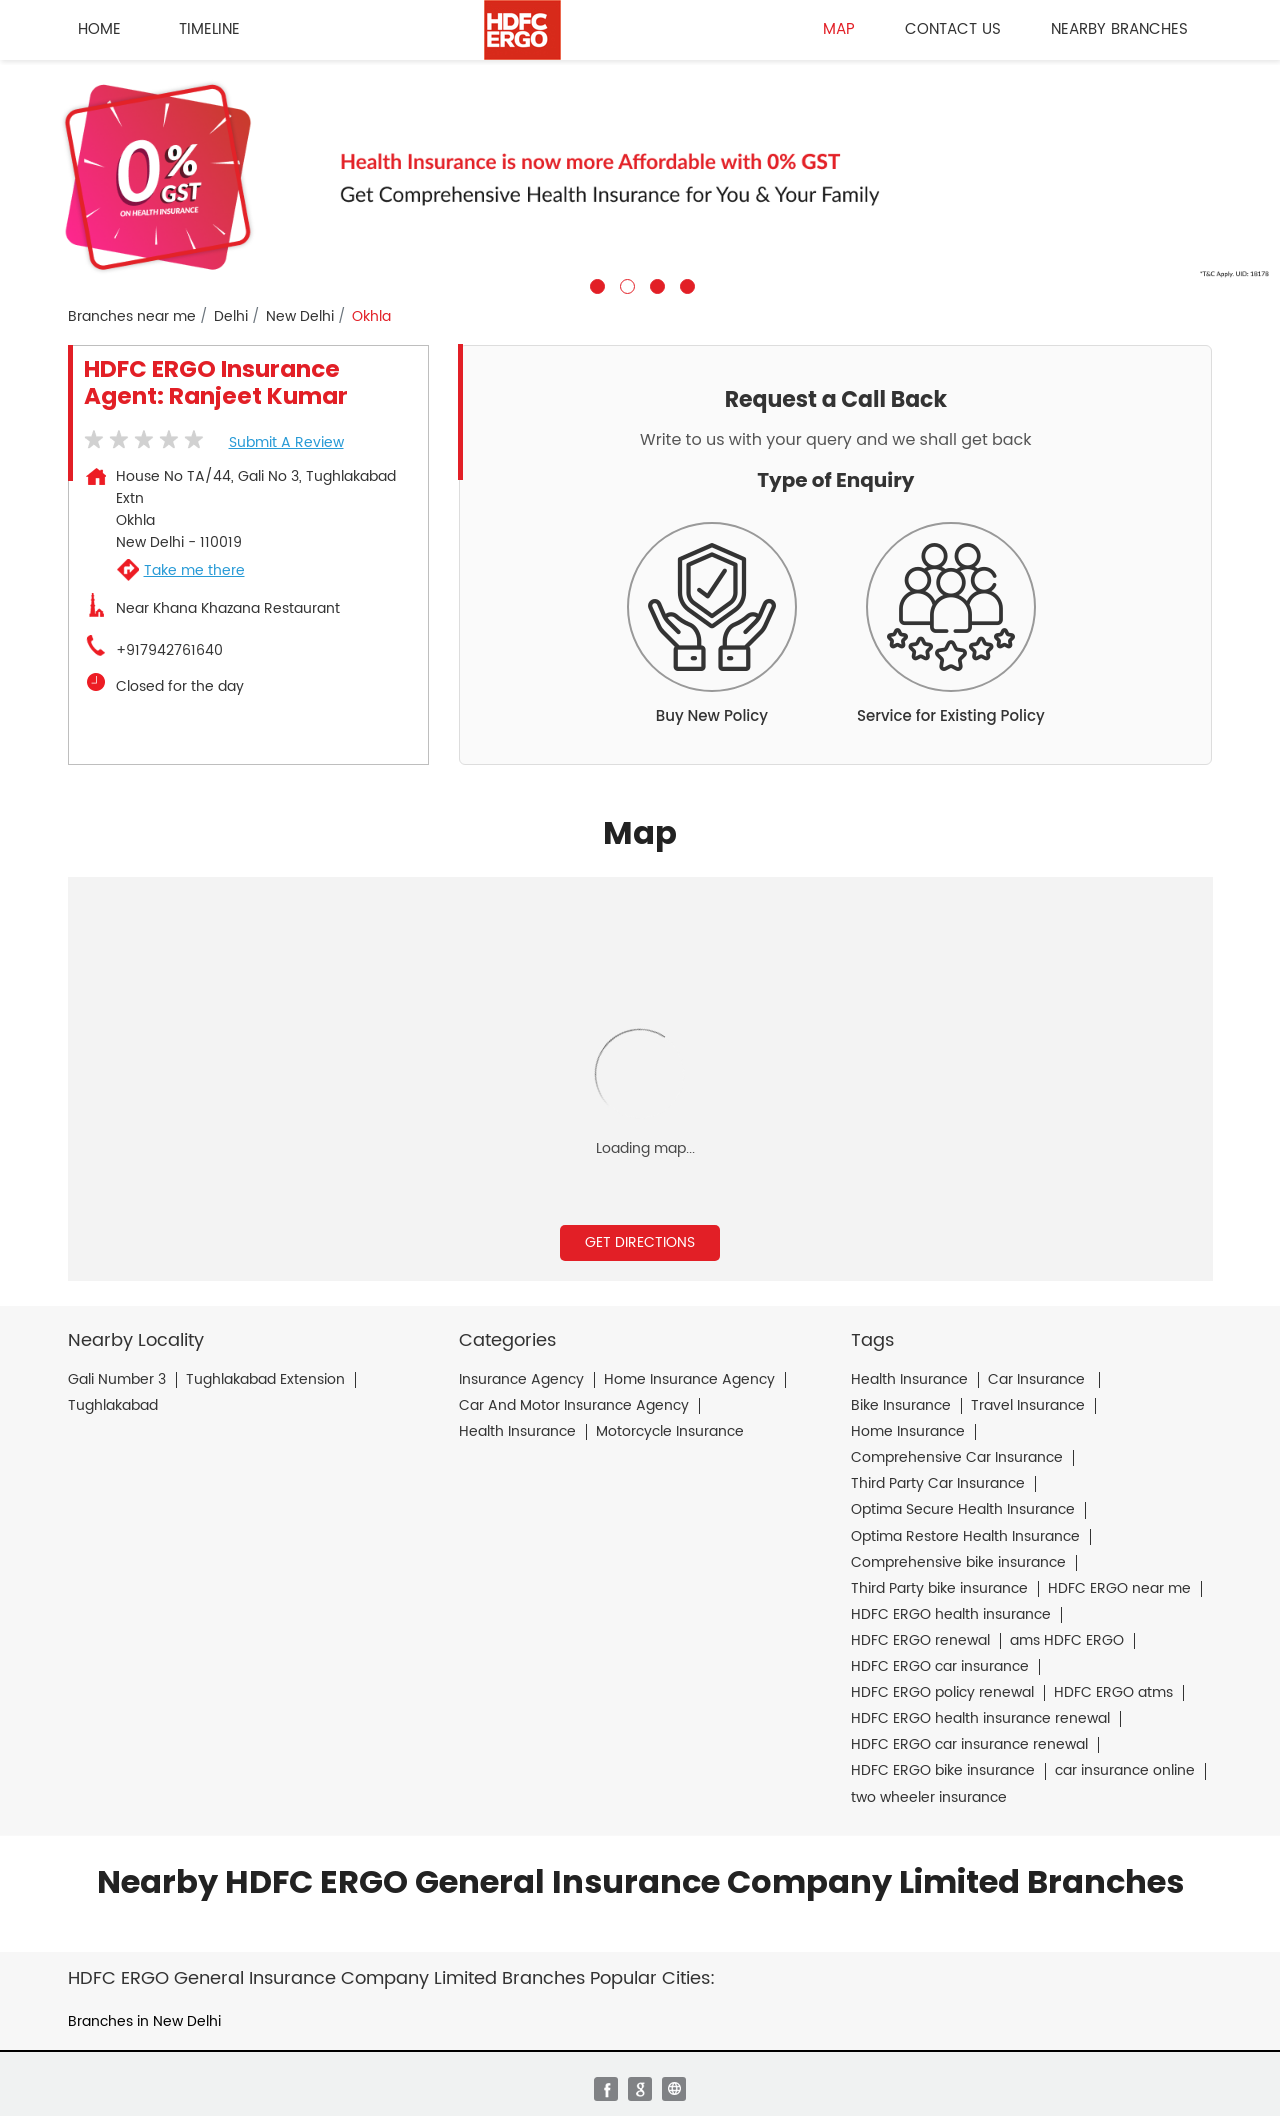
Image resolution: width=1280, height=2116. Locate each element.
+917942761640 (169, 651)
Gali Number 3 (117, 1380)
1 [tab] (595, 284)
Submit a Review (286, 442)
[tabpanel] (640, 177)
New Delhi (300, 317)
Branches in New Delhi (144, 2021)
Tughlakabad (113, 1406)
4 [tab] (685, 284)
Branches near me (132, 317)
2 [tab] (625, 284)
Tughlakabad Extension (265, 1380)
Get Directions (640, 1242)
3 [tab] (655, 284)
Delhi (231, 317)
